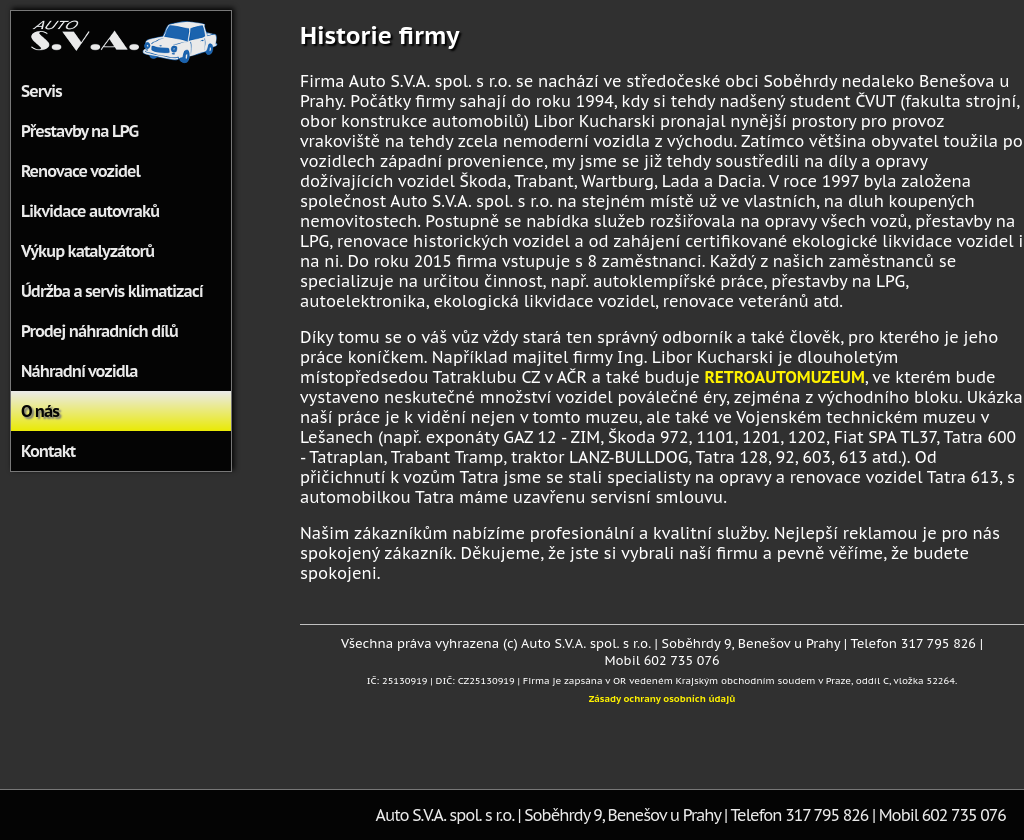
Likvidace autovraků (90, 211)
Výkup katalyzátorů (87, 251)
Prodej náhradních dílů (99, 331)
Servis (41, 91)
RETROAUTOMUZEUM (784, 377)
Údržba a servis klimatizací (112, 291)
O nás (40, 411)
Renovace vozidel (80, 171)
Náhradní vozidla (79, 371)
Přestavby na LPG (79, 131)
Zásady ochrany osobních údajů (662, 698)
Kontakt (48, 451)
